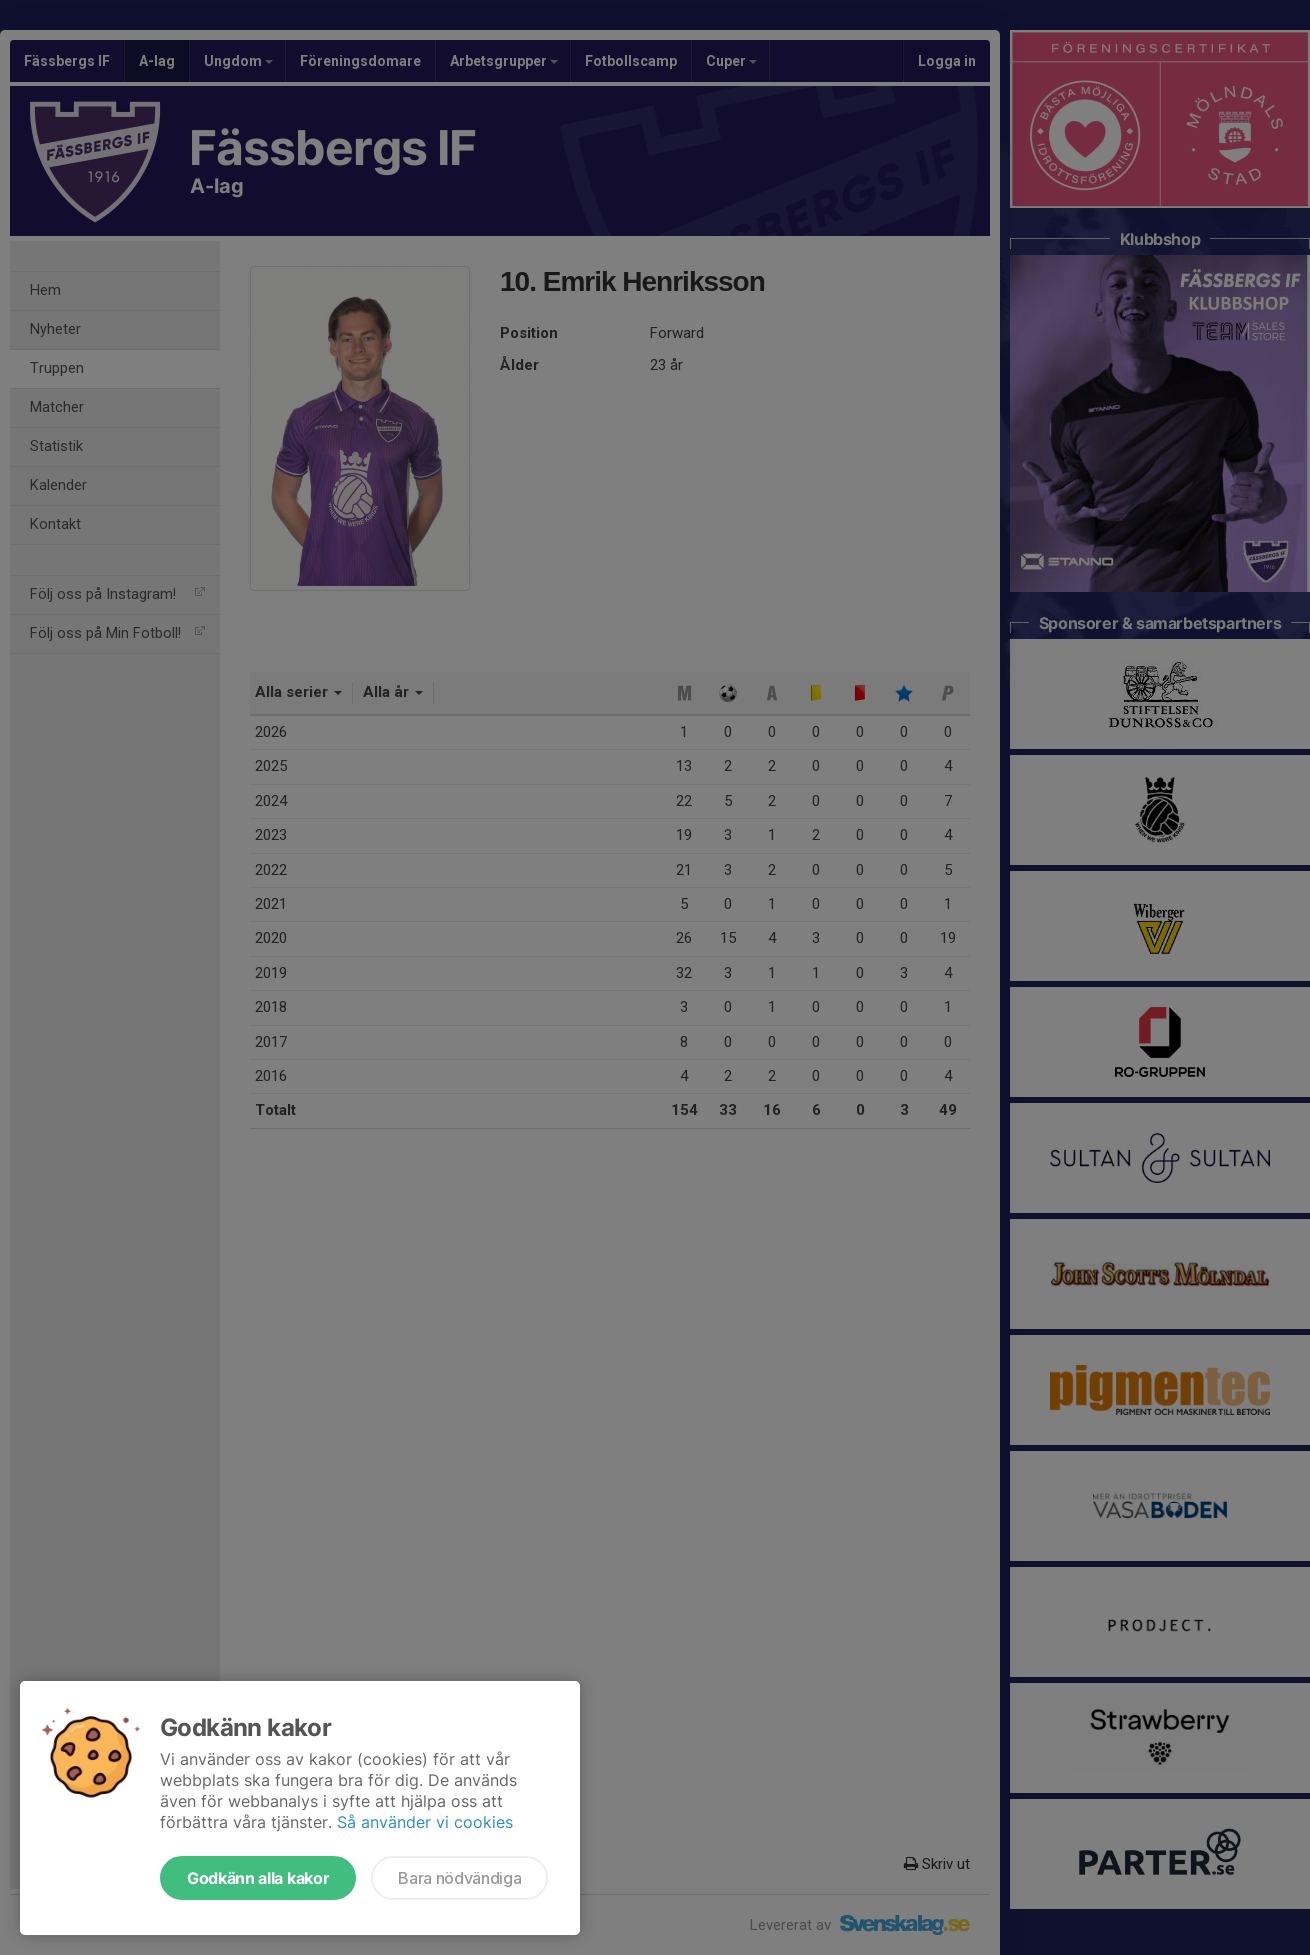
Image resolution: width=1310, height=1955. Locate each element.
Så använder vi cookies (425, 1822)
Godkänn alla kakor (258, 1878)
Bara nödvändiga (459, 1878)
